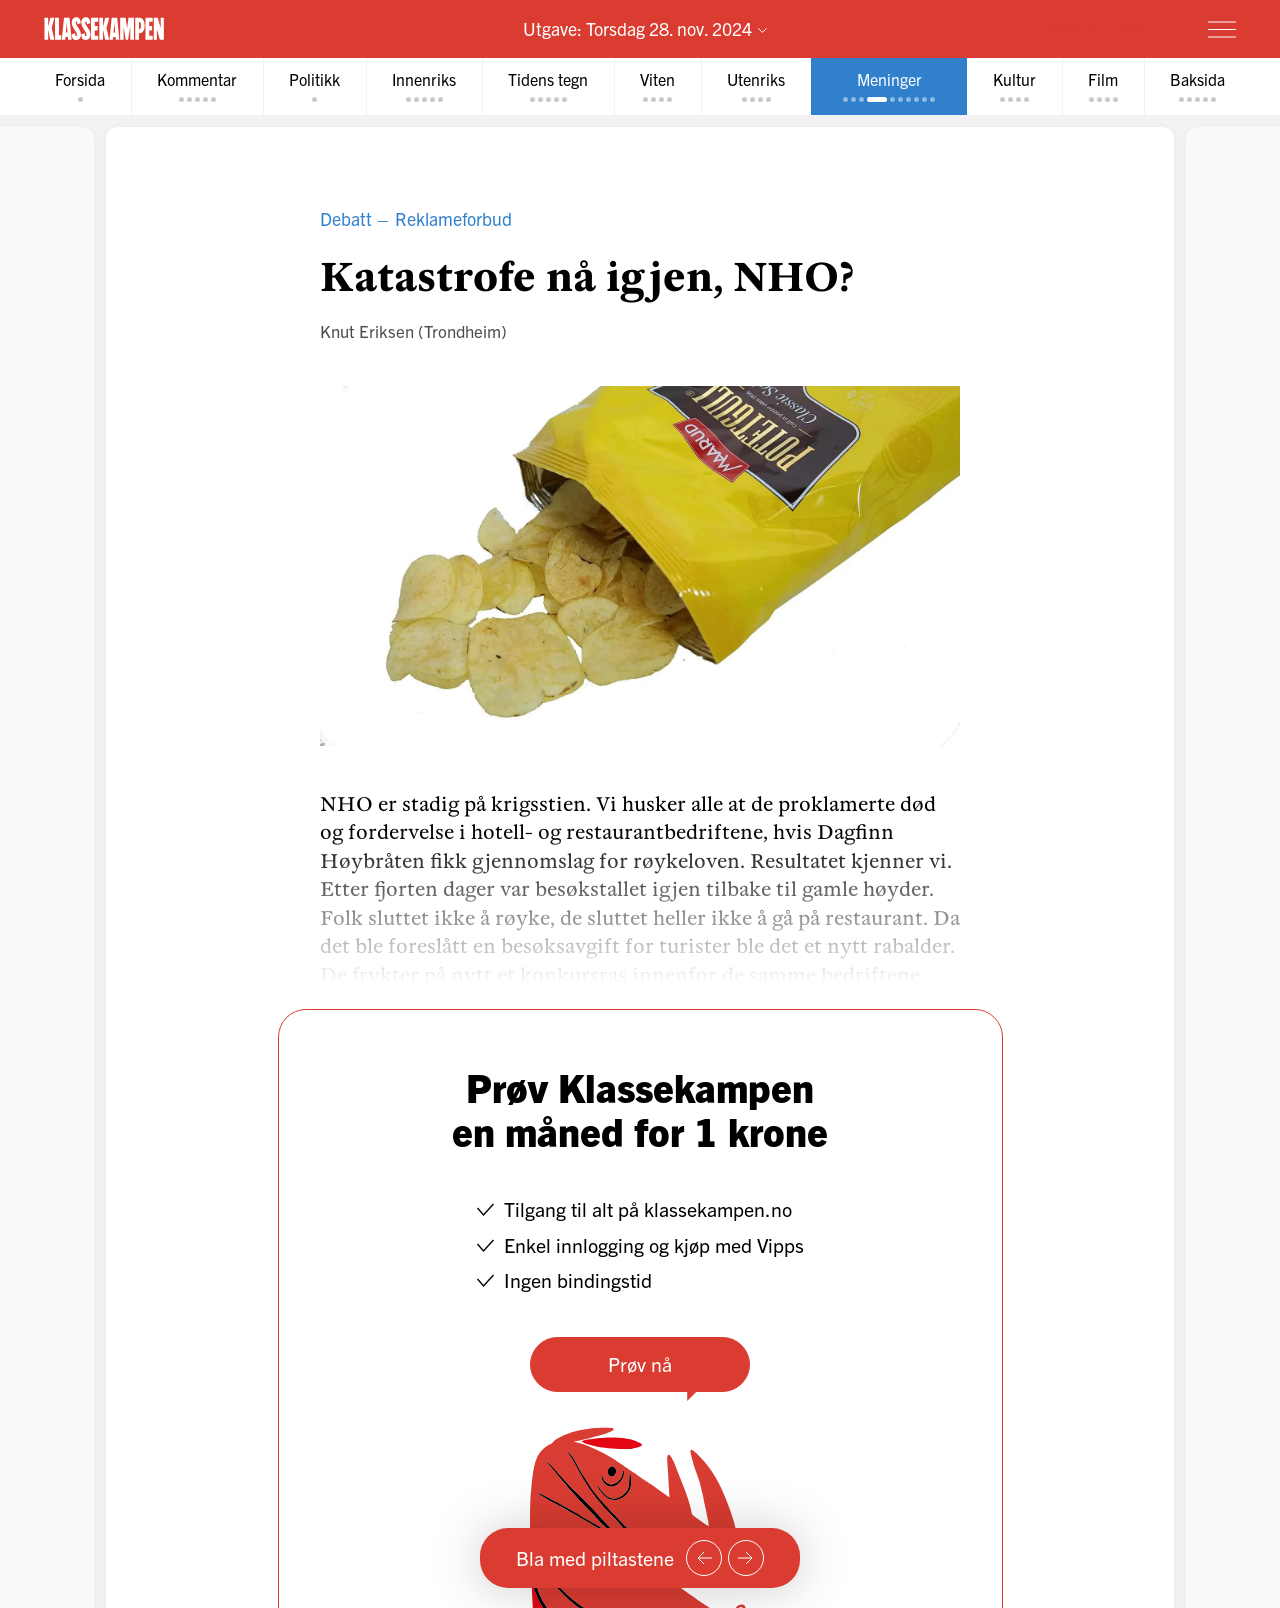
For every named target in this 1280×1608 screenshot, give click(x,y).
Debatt (346, 218)
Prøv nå (640, 1363)
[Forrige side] (704, 1558)
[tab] (80, 86)
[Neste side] (746, 1558)
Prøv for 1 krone (1103, 28)
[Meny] (1222, 29)
